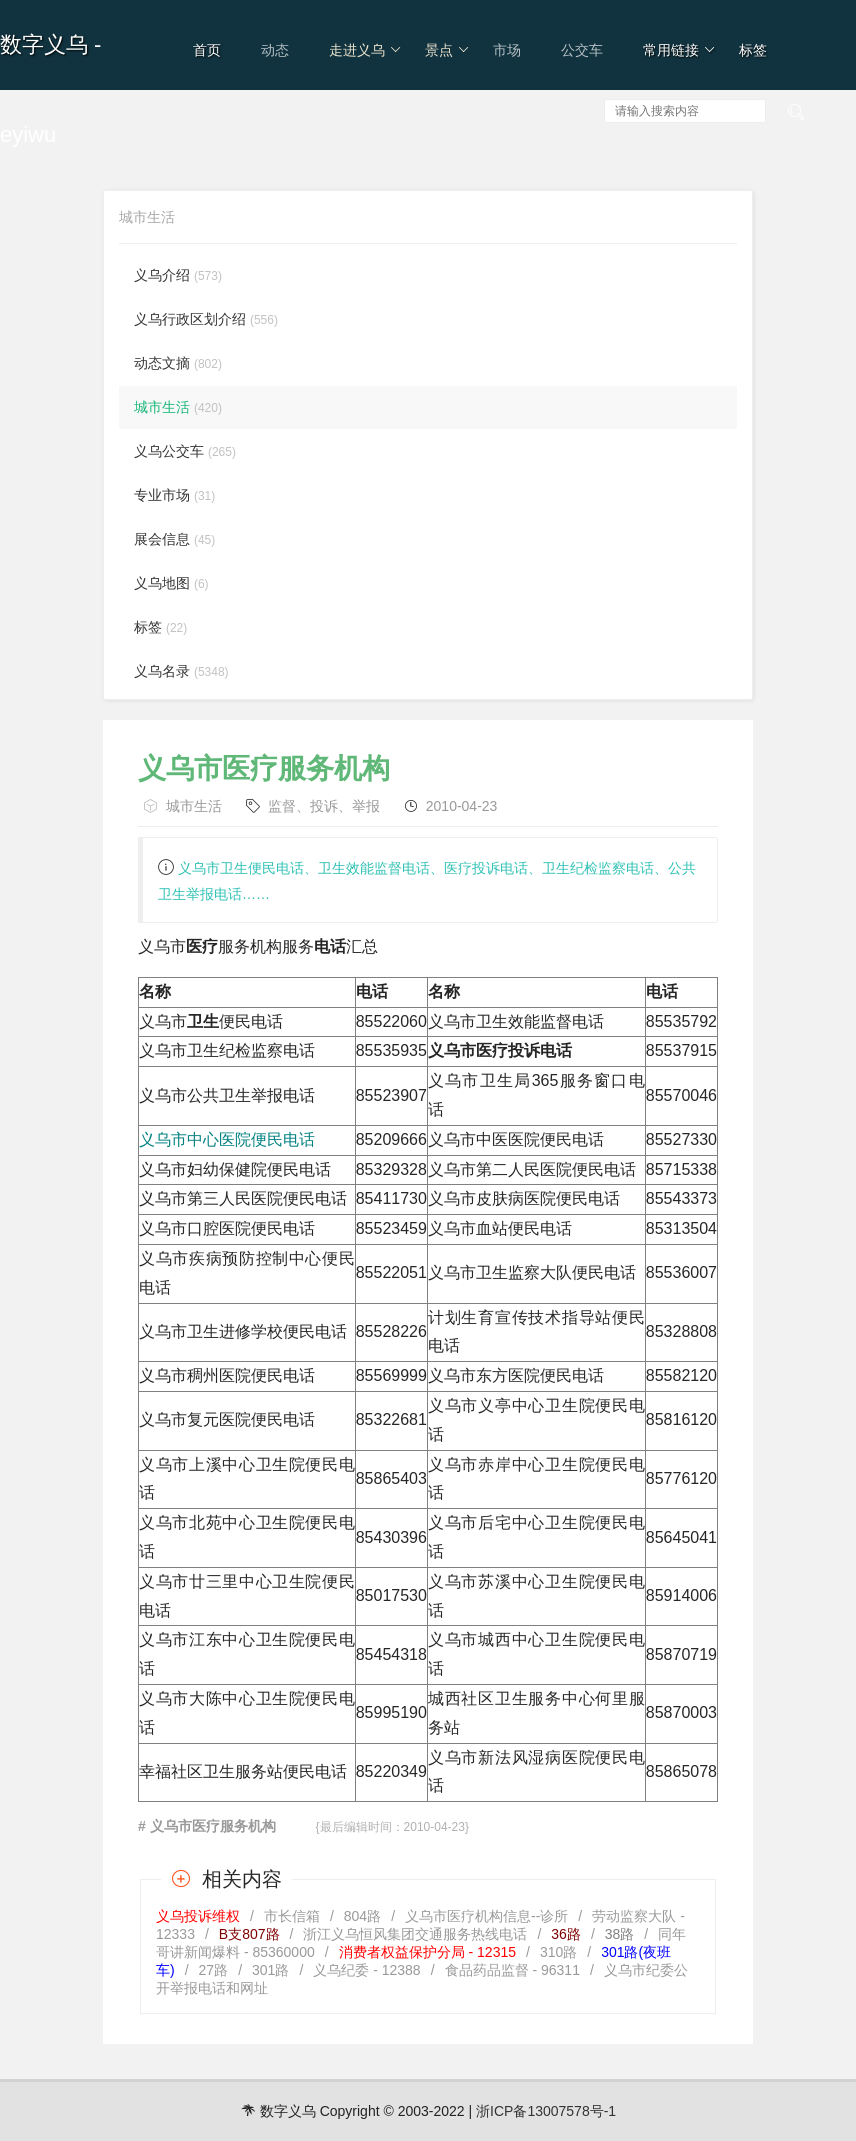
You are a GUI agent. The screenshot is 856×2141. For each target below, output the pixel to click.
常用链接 (679, 50)
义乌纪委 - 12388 (366, 1970)
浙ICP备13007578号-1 (546, 2111)
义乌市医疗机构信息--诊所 (486, 1916)
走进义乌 (365, 50)
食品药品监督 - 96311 (512, 1970)
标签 (753, 50)
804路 (362, 1916)
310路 (558, 1952)
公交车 (582, 50)
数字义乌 (44, 44)
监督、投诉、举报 (324, 806)
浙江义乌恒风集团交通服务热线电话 (415, 1934)
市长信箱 (292, 1916)
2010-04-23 (462, 806)
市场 (507, 50)
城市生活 (194, 806)
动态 (275, 50)
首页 (207, 50)
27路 (214, 1970)
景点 (447, 50)
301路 (270, 1970)
